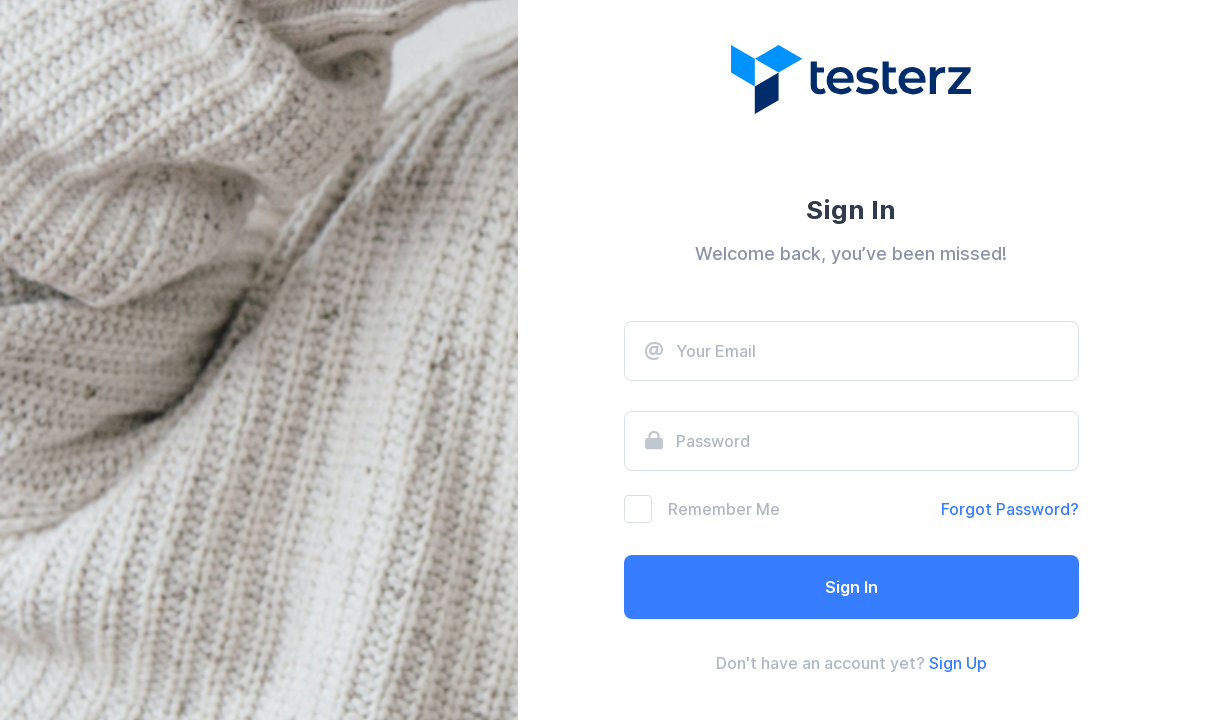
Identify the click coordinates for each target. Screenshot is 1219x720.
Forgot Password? (1010, 509)
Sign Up (958, 663)
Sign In (851, 587)
